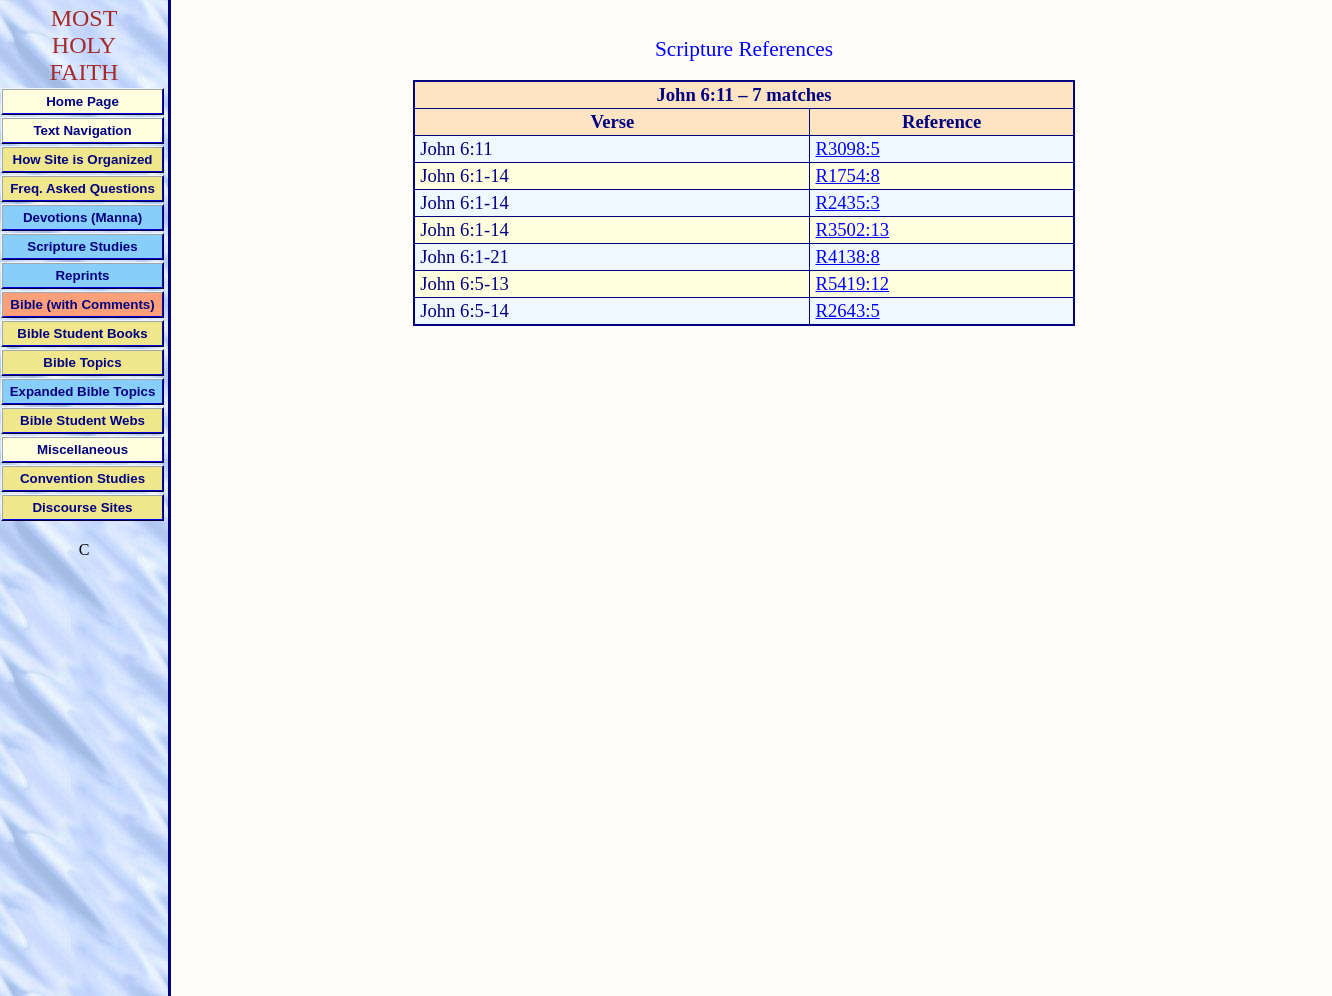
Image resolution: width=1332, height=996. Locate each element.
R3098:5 (847, 148)
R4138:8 (847, 256)
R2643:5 (847, 310)
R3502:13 (852, 229)
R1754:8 (847, 175)
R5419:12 (852, 283)
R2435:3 (847, 202)
